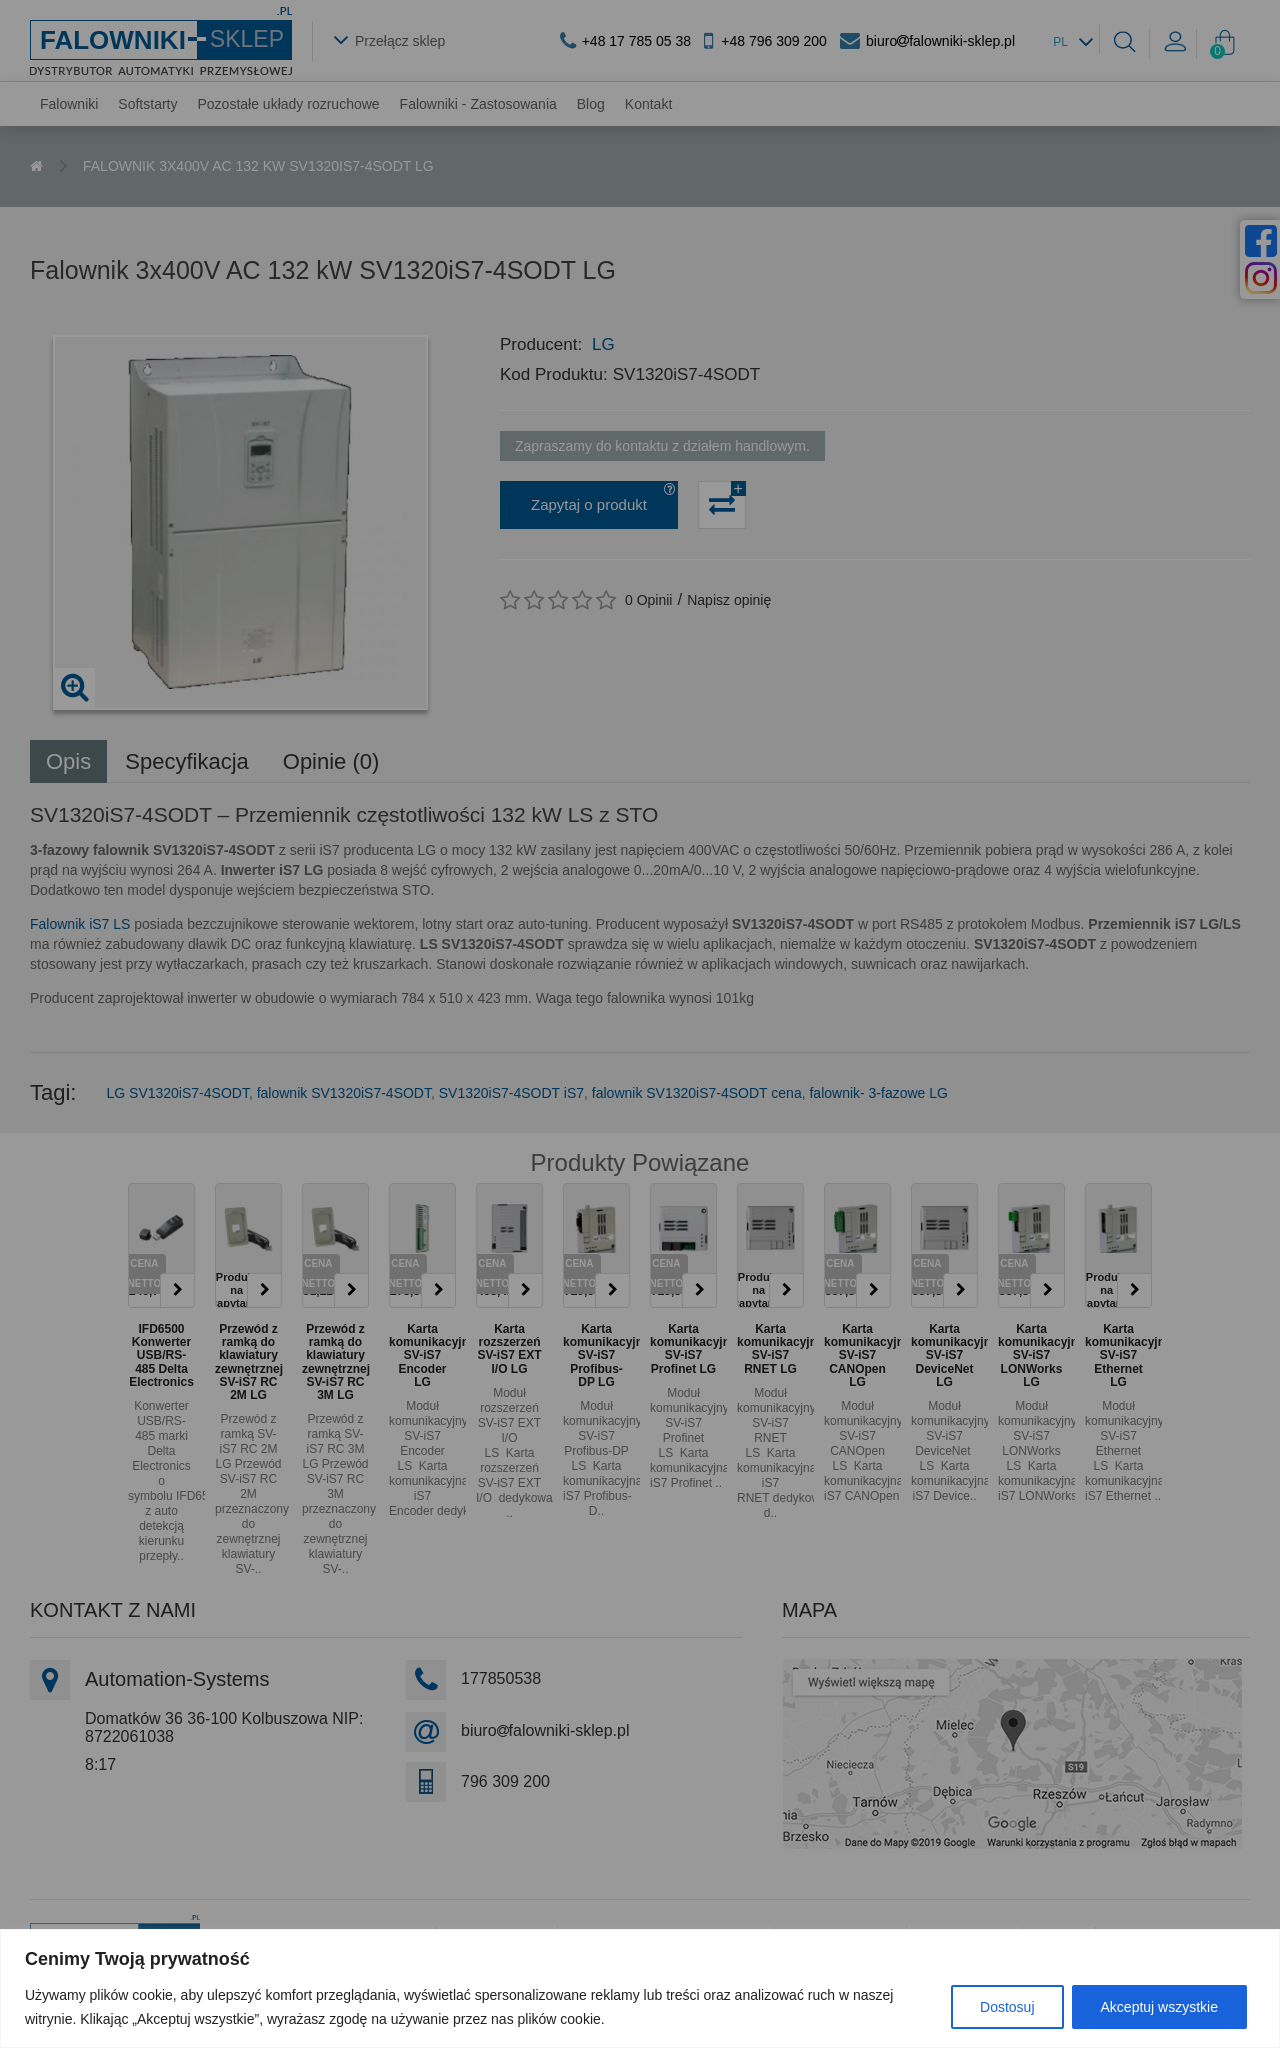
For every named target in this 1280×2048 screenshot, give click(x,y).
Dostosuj (1007, 2007)
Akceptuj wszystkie (1159, 2007)
